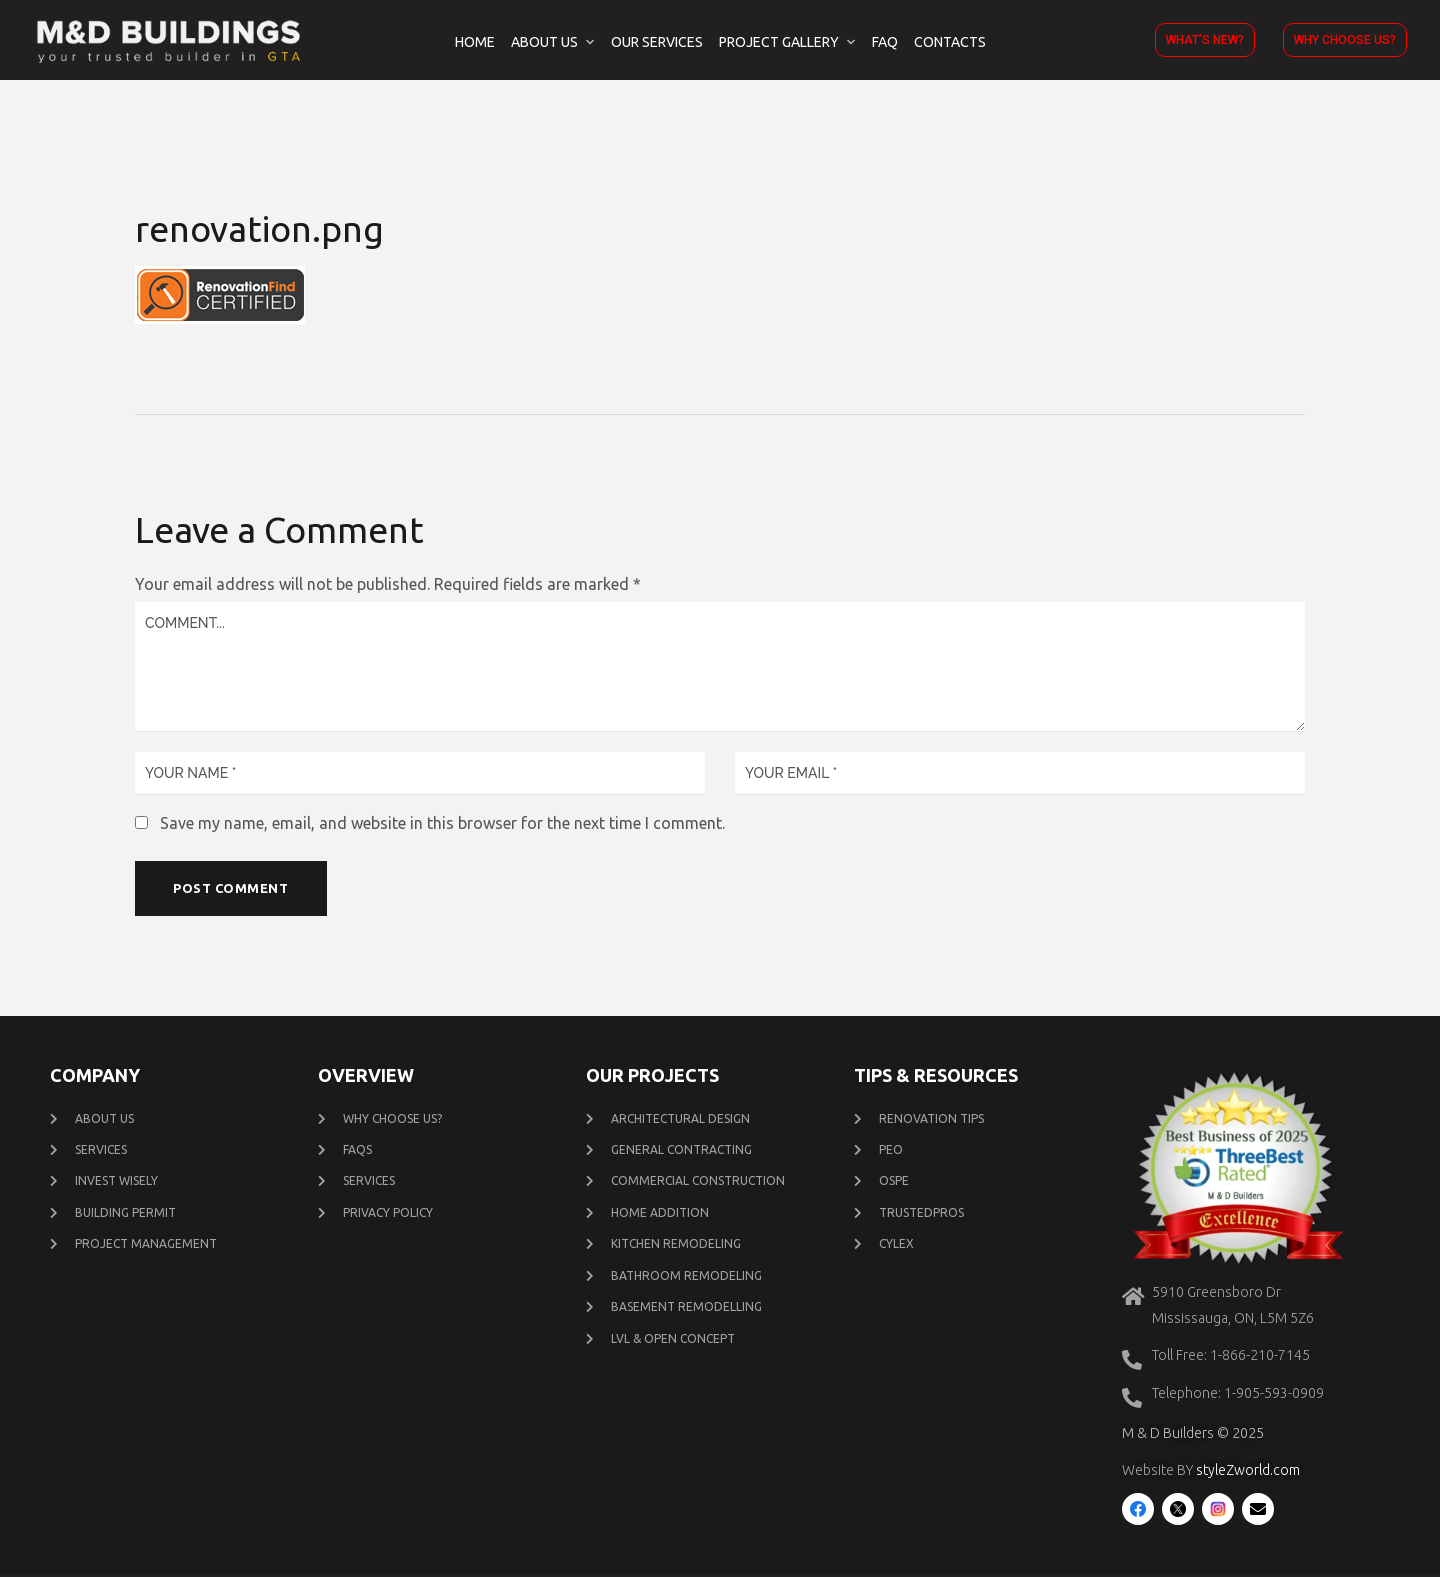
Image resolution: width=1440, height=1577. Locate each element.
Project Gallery (779, 42)
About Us (544, 42)
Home (475, 42)
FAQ (885, 42)
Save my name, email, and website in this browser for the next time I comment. (442, 823)
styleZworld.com (1248, 1472)
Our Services (657, 42)
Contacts (950, 42)
